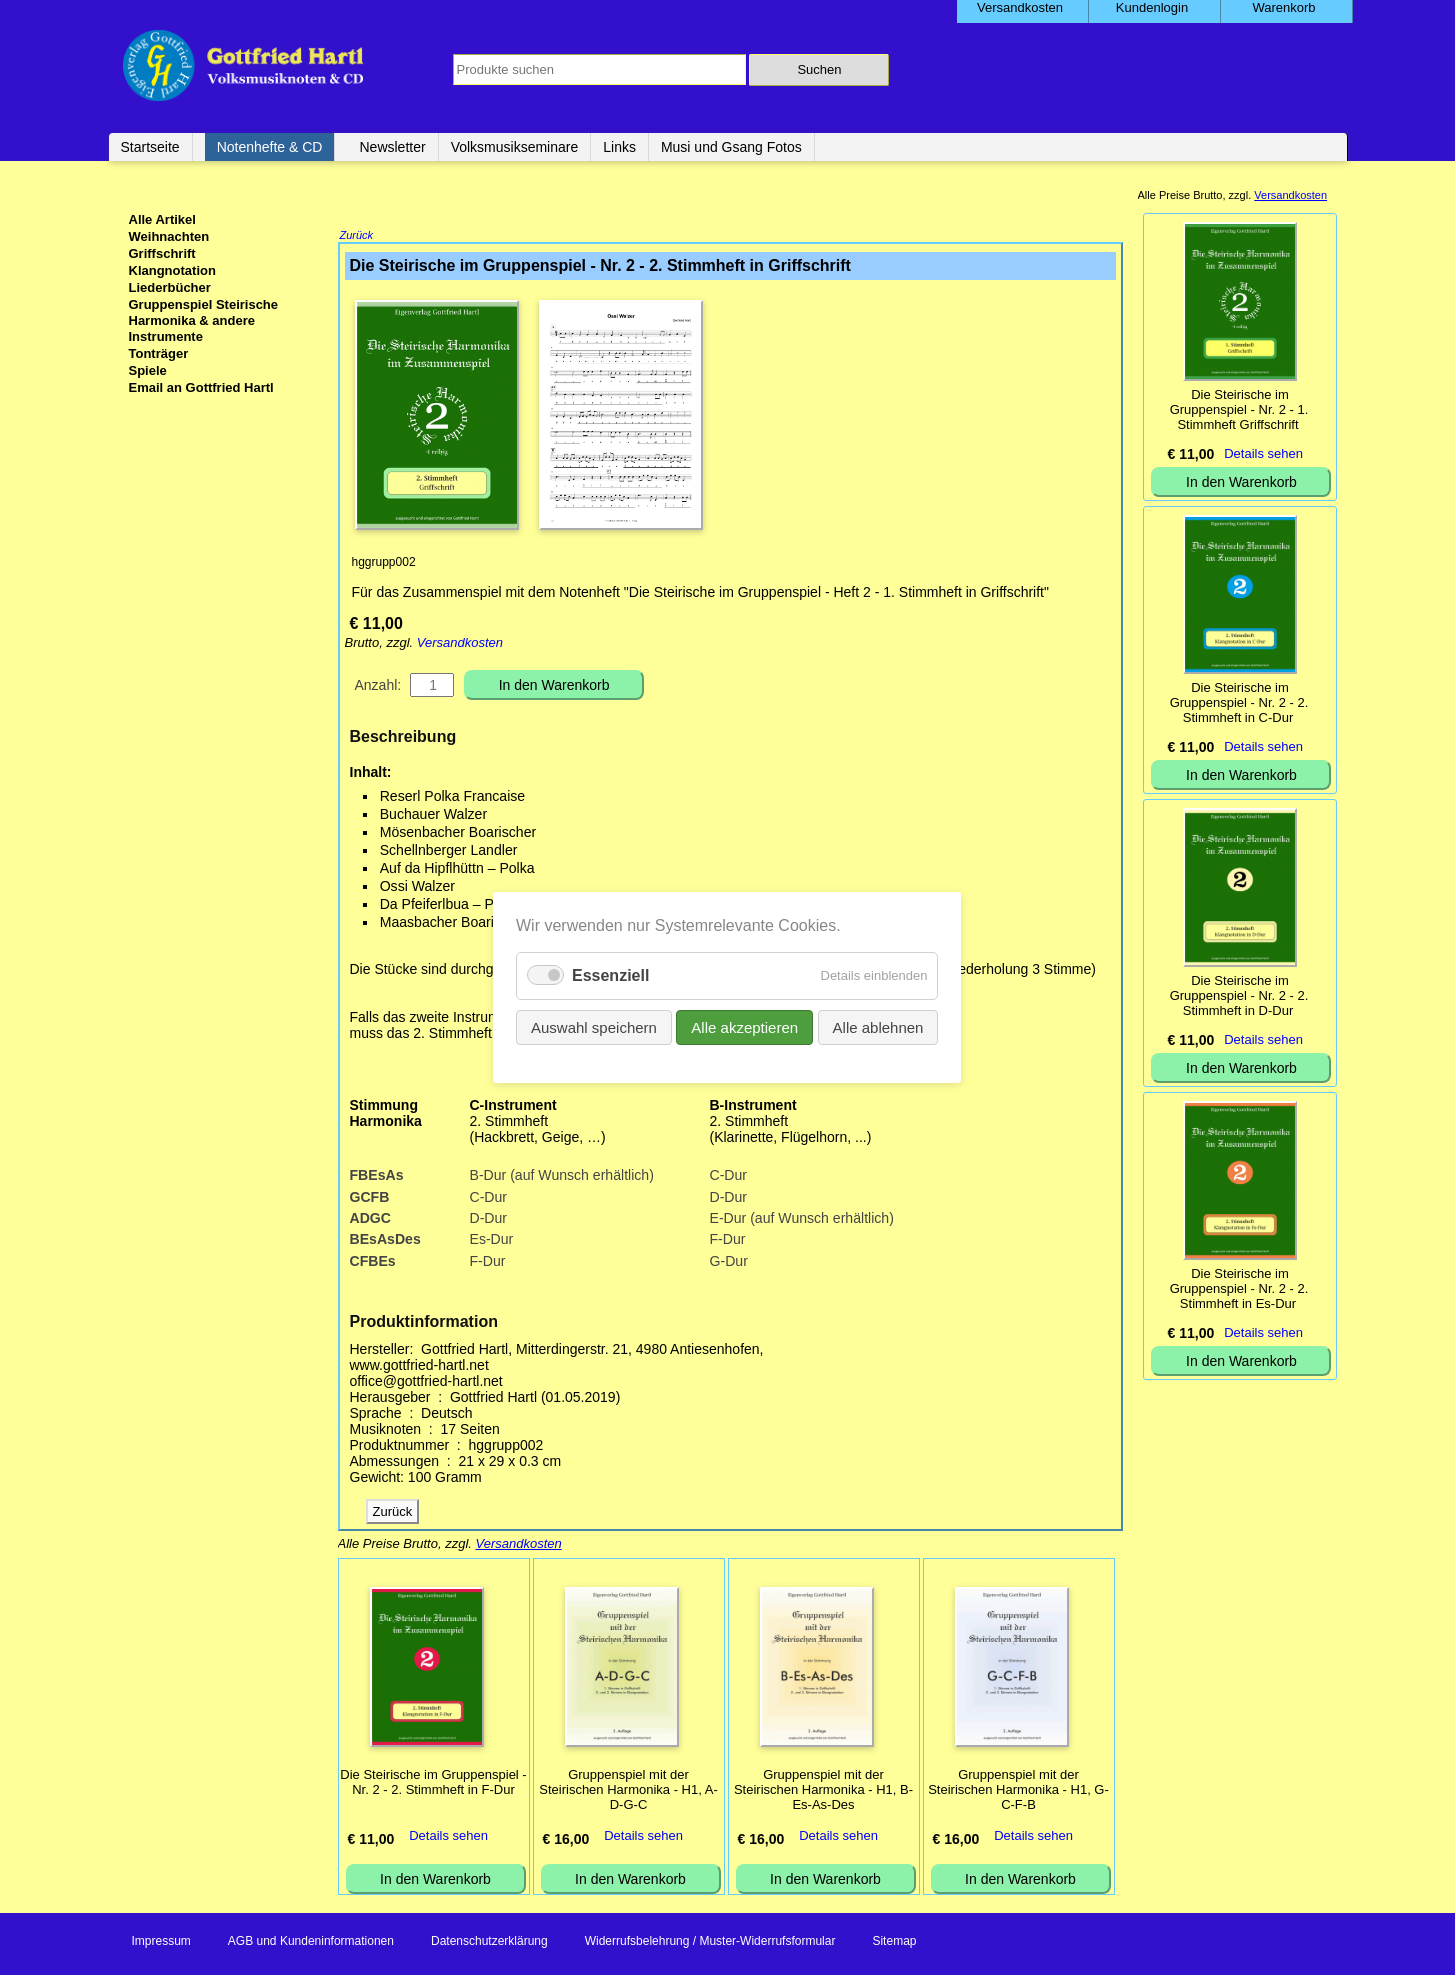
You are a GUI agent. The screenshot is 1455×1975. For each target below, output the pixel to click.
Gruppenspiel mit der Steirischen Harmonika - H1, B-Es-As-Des (823, 1791)
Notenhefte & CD (270, 147)
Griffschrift (162, 253)
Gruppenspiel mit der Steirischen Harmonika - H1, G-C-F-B (1018, 1791)
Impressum (161, 1943)
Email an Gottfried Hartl (201, 387)
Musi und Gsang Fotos (731, 147)
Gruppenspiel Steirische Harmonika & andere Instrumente (204, 320)
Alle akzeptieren (745, 1027)
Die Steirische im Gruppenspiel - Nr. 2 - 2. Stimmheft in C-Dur (1239, 702)
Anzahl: (378, 687)
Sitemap (894, 1943)
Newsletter (392, 147)
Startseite (150, 147)
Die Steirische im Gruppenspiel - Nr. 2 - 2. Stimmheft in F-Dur (433, 1784)
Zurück (357, 237)
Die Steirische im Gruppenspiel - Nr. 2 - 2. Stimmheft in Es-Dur (1239, 1288)
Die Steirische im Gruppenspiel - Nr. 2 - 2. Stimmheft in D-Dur (1239, 995)
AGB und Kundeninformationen (311, 1943)
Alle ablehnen (878, 1027)
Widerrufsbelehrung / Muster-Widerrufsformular (710, 1943)
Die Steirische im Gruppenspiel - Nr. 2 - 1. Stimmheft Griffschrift (1239, 409)
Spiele (148, 370)
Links (619, 147)
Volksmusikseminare (515, 147)
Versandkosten (460, 644)
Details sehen (448, 1837)
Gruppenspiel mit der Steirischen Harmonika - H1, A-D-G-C (628, 1791)
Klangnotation (172, 270)
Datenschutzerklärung (489, 1943)
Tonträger (159, 353)
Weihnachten (169, 236)
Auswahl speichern (594, 1027)
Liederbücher (170, 287)
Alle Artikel (162, 219)
